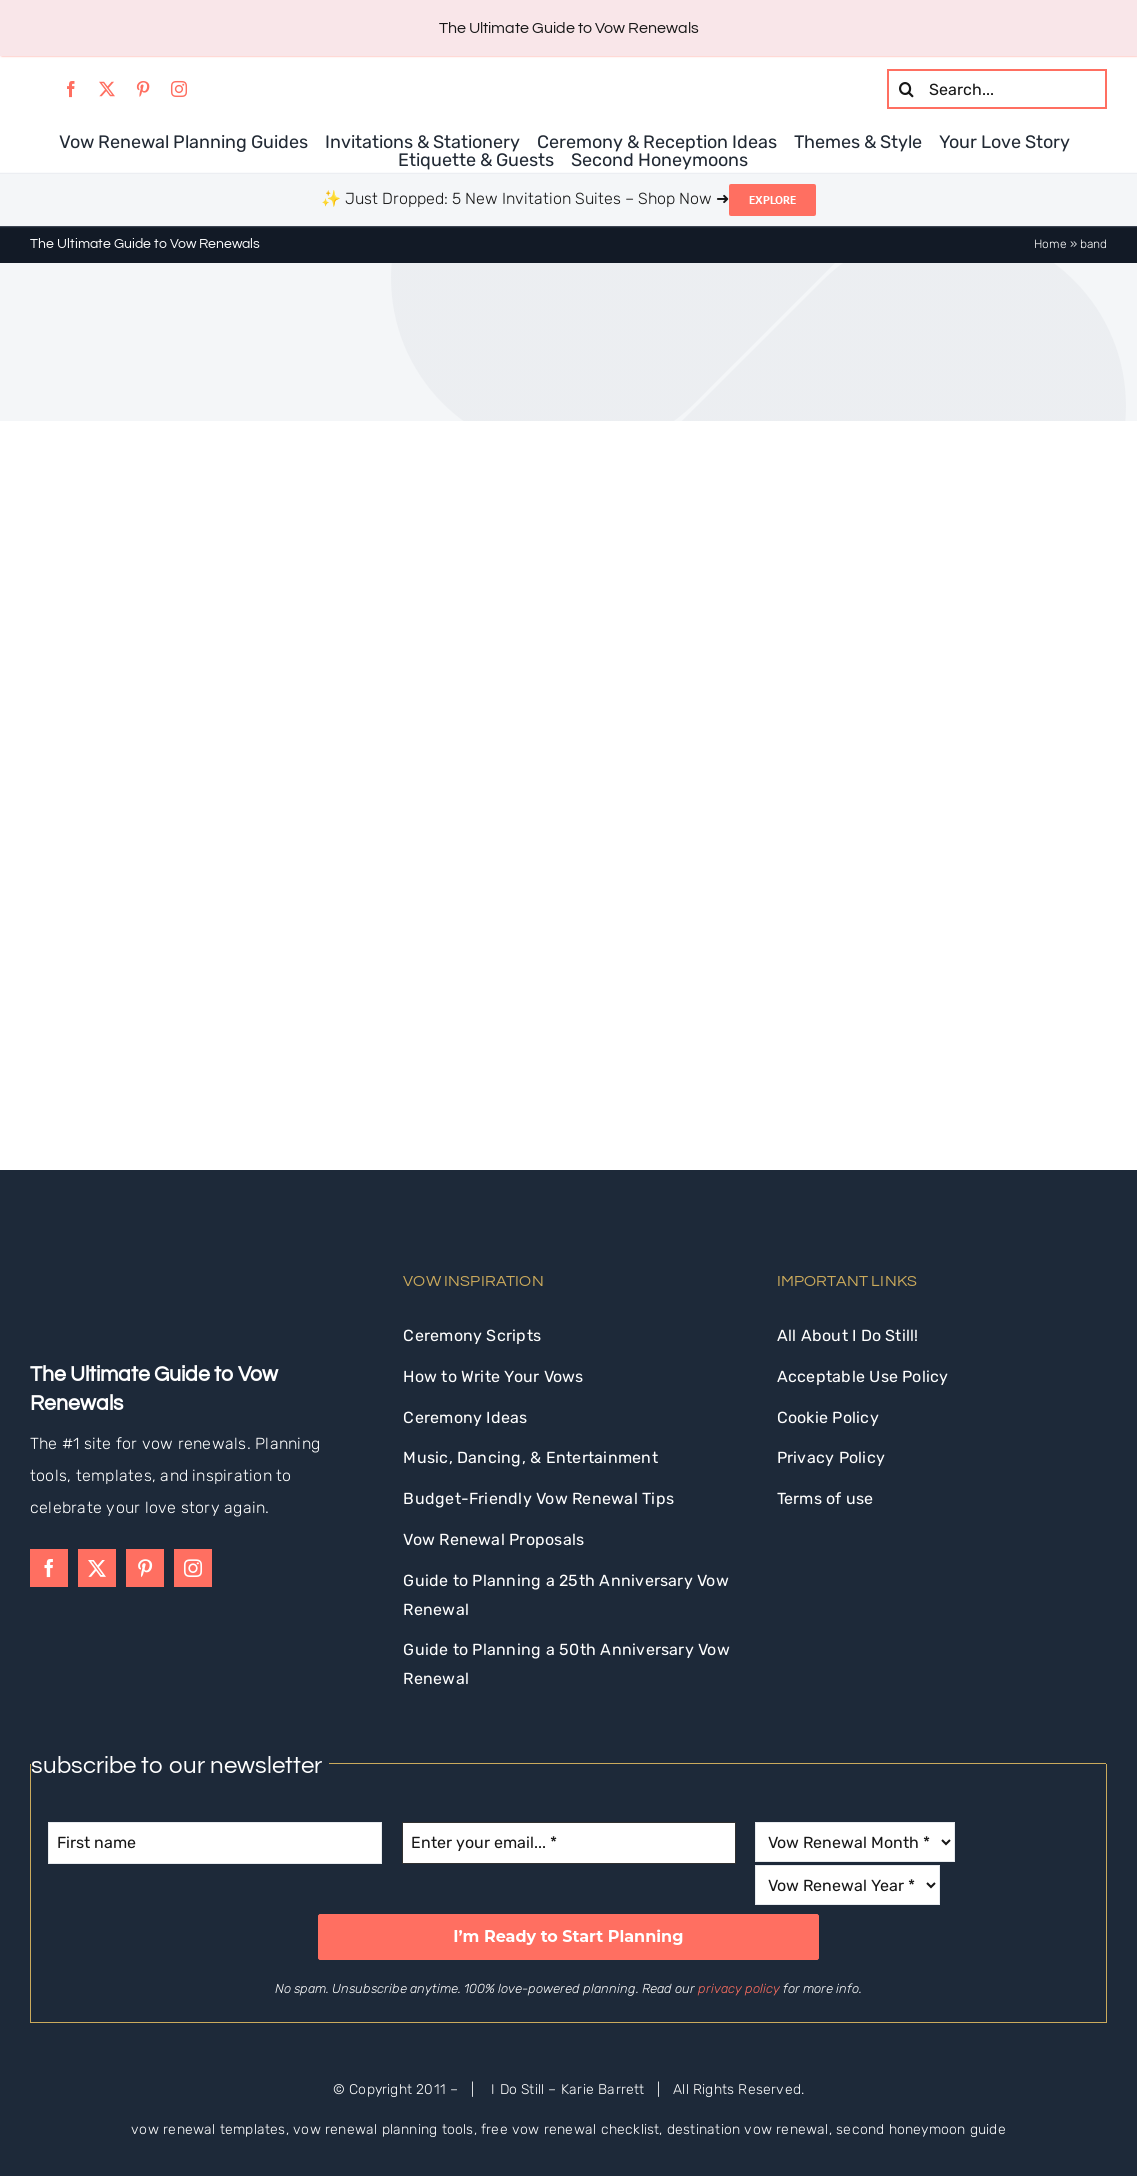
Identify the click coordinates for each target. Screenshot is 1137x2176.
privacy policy (739, 1988)
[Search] (907, 89)
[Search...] (997, 89)
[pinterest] (143, 89)
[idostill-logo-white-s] (84, 1257)
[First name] (215, 1843)
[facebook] (71, 89)
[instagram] (179, 89)
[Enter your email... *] (569, 1843)
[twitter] (107, 89)
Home (1050, 244)
